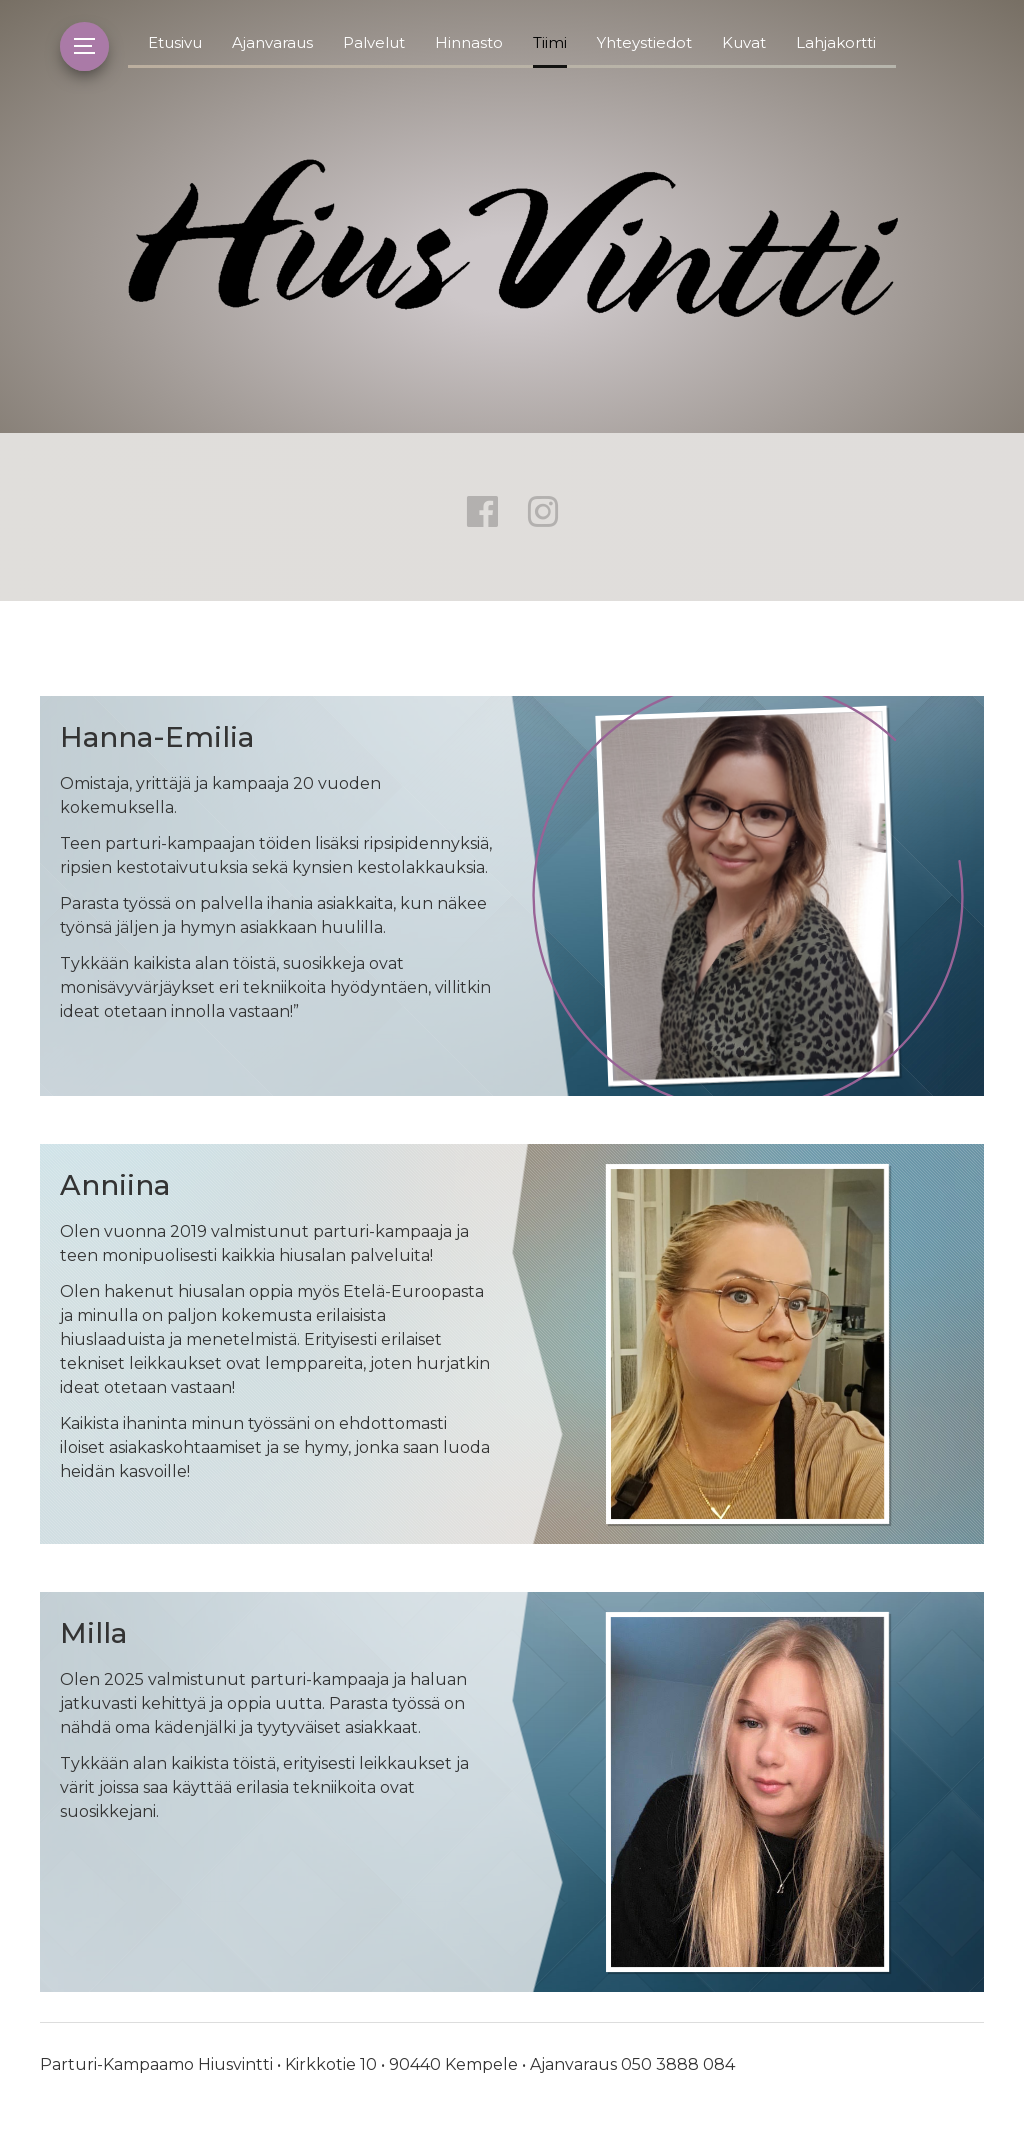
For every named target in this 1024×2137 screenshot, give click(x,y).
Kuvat (744, 42)
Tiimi (550, 42)
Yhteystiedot (644, 42)
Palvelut (374, 42)
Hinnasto (469, 42)
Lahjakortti (836, 42)
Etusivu (175, 42)
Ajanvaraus (272, 42)
